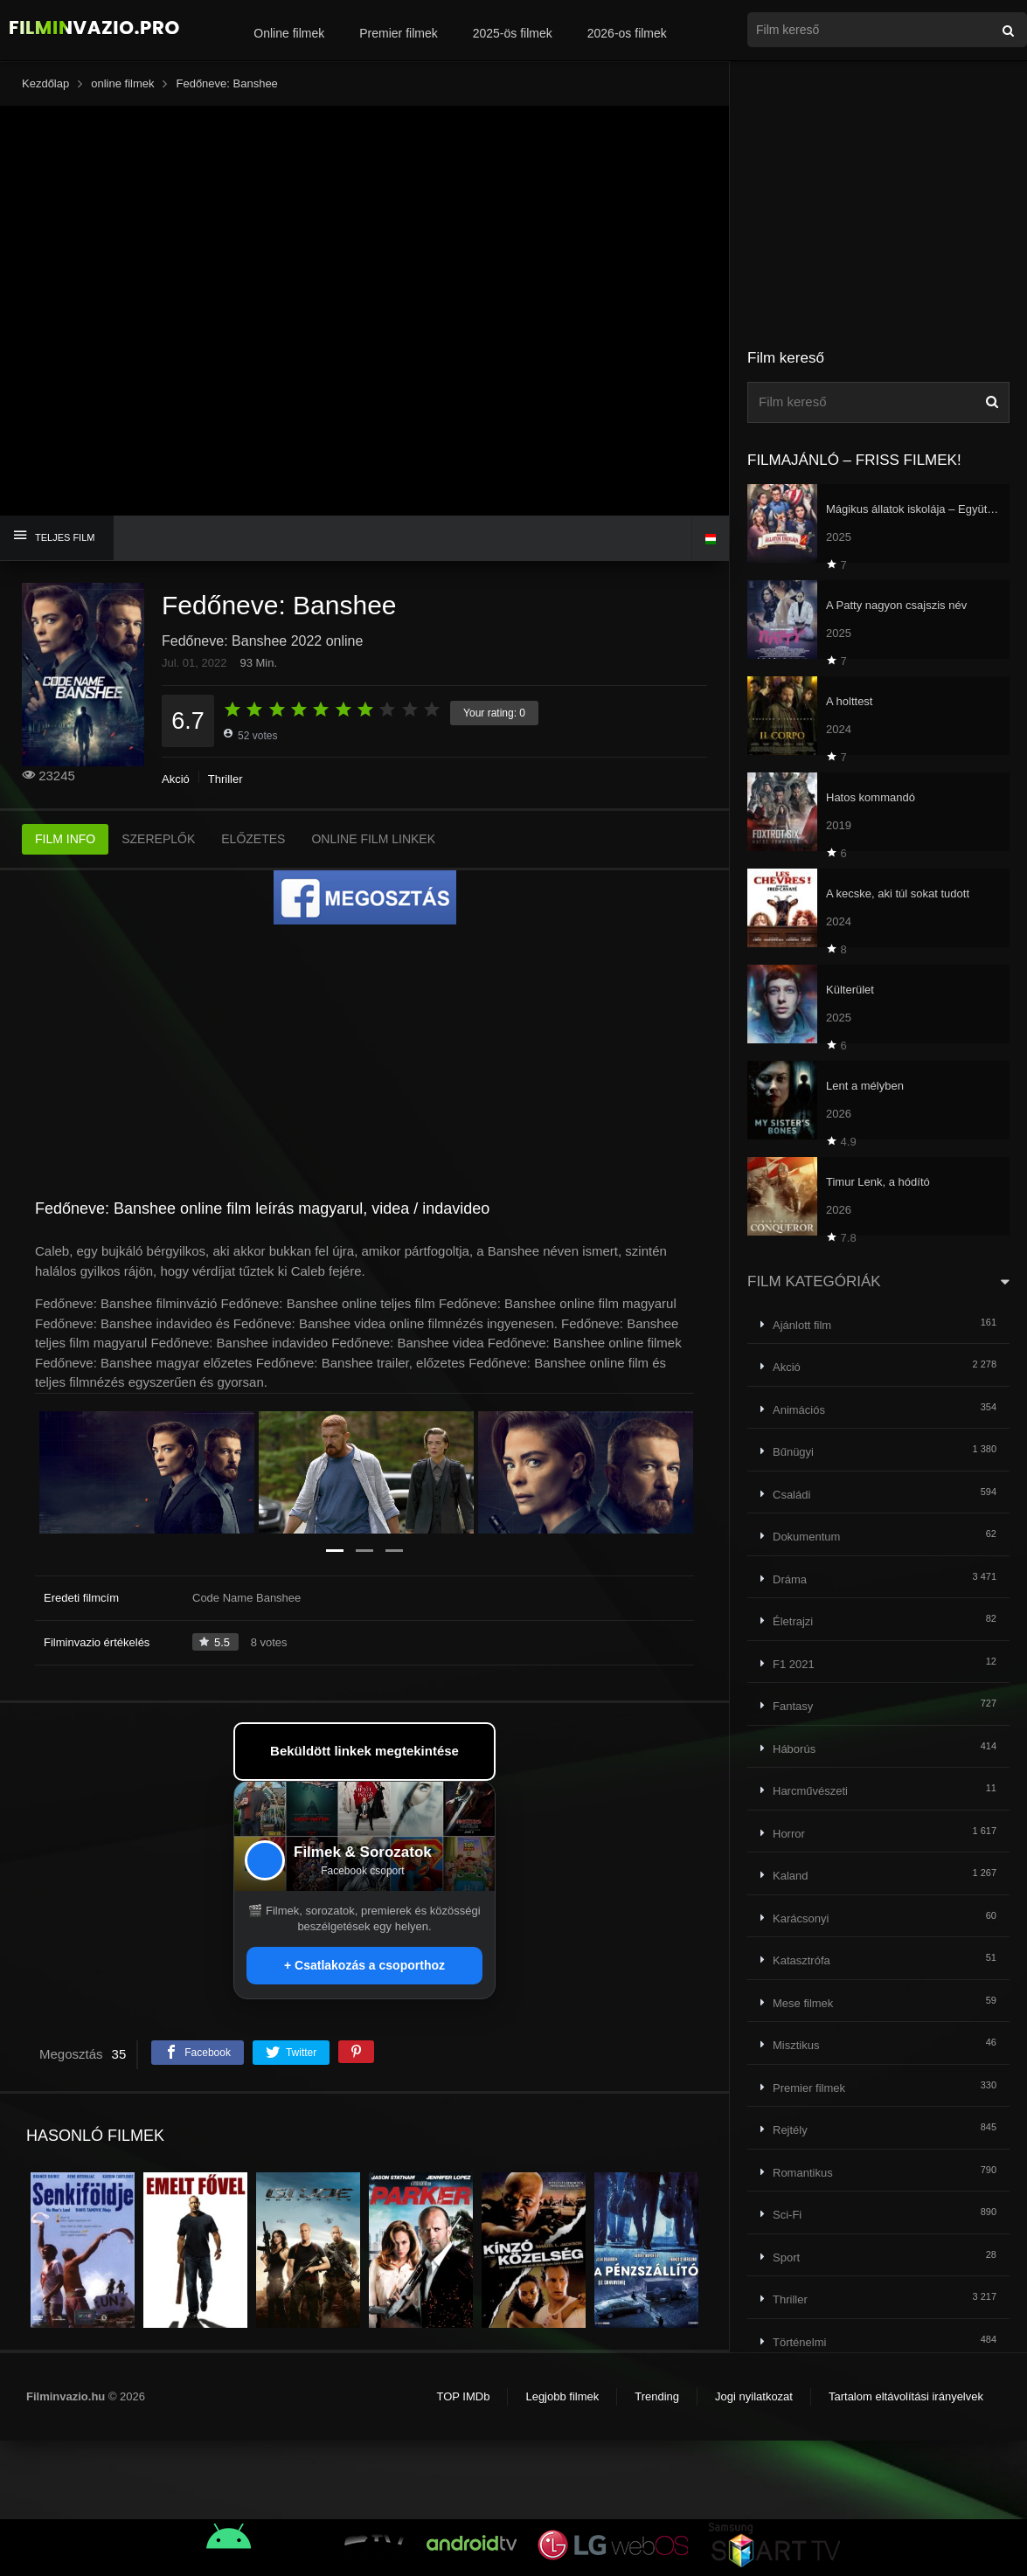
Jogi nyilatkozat (754, 2396)
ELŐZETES (253, 839)
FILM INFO (65, 839)
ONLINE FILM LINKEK (373, 839)
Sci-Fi (787, 2214)
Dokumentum (806, 1536)
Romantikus (803, 2172)
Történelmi (799, 2342)
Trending (657, 2396)
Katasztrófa (801, 1960)
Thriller (225, 779)
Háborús (794, 1748)
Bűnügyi (793, 1451)
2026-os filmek (627, 33)
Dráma (790, 1579)
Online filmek (288, 33)
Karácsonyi (801, 1918)
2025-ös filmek (512, 33)
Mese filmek (803, 2003)
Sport (786, 2257)
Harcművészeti (810, 1790)
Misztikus (796, 2045)
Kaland (790, 1875)
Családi (791, 1494)
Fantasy (793, 1706)
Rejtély (790, 2129)
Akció (176, 779)
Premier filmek (398, 33)
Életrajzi (793, 1621)
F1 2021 (794, 1664)
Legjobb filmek (562, 2396)
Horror (789, 1833)
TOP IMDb (462, 2396)
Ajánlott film (802, 1325)
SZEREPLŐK (158, 839)
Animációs (799, 1409)
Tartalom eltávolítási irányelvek (906, 2396)
